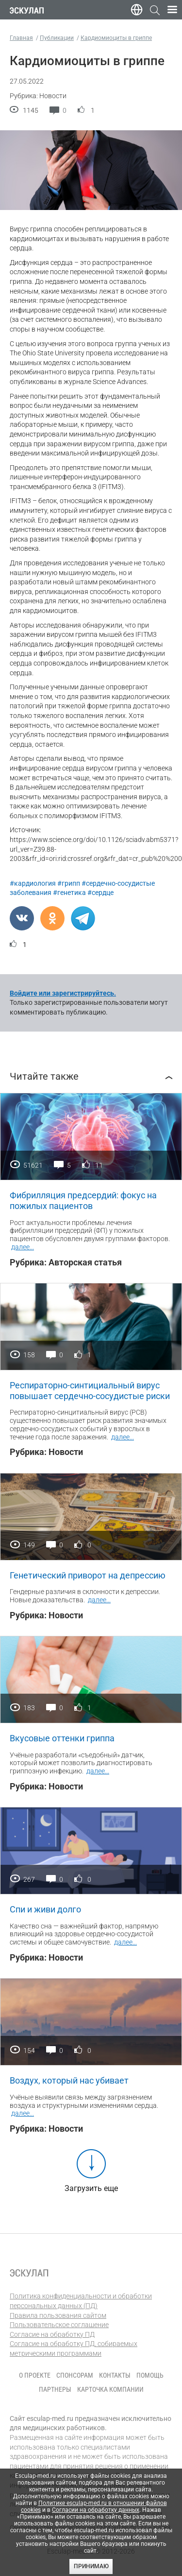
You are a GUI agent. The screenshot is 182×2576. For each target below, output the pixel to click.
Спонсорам (74, 2375)
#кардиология (33, 883)
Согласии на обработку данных (95, 2509)
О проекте (34, 2375)
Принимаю (91, 2566)
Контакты (115, 2375)
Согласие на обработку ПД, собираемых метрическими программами (73, 2348)
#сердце (100, 892)
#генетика (69, 892)
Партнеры (55, 2389)
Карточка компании (110, 2389)
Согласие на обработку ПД (52, 2334)
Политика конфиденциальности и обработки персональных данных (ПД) (81, 2301)
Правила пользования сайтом (58, 2315)
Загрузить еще (91, 2188)
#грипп (68, 883)
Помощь (150, 2375)
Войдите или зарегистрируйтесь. (63, 993)
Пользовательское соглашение (59, 2325)
